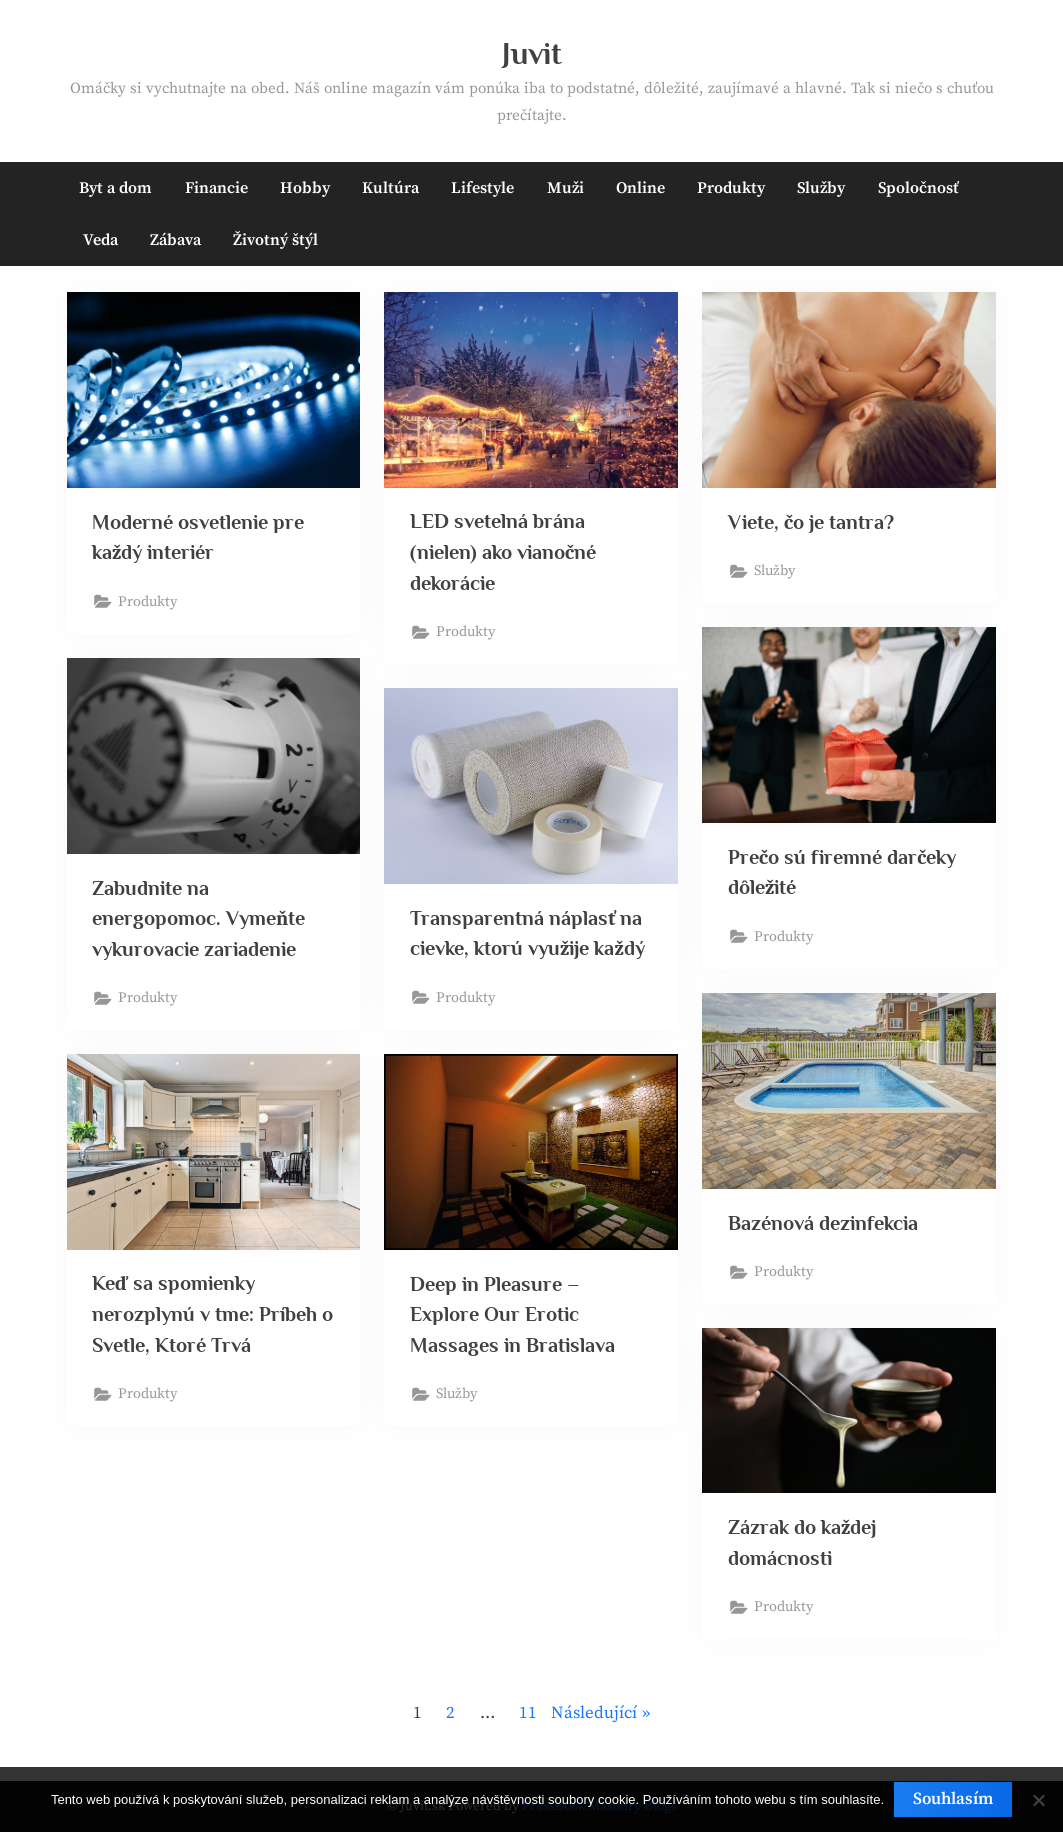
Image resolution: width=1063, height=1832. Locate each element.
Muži (565, 188)
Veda (100, 240)
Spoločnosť (918, 188)
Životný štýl (275, 240)
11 (528, 1713)
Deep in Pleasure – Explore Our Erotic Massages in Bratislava (512, 1314)
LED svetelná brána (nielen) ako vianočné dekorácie (503, 551)
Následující (594, 1713)
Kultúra (390, 188)
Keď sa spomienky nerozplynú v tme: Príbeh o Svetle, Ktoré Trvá (212, 1313)
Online (640, 188)
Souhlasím (953, 1799)
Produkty (731, 188)
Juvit (532, 53)
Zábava (175, 240)
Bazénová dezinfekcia (823, 1223)
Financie (216, 188)
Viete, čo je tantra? (811, 522)
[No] (1038, 1800)
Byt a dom (115, 188)
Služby (821, 188)
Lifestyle (482, 188)
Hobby (305, 188)
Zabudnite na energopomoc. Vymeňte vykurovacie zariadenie (198, 918)
